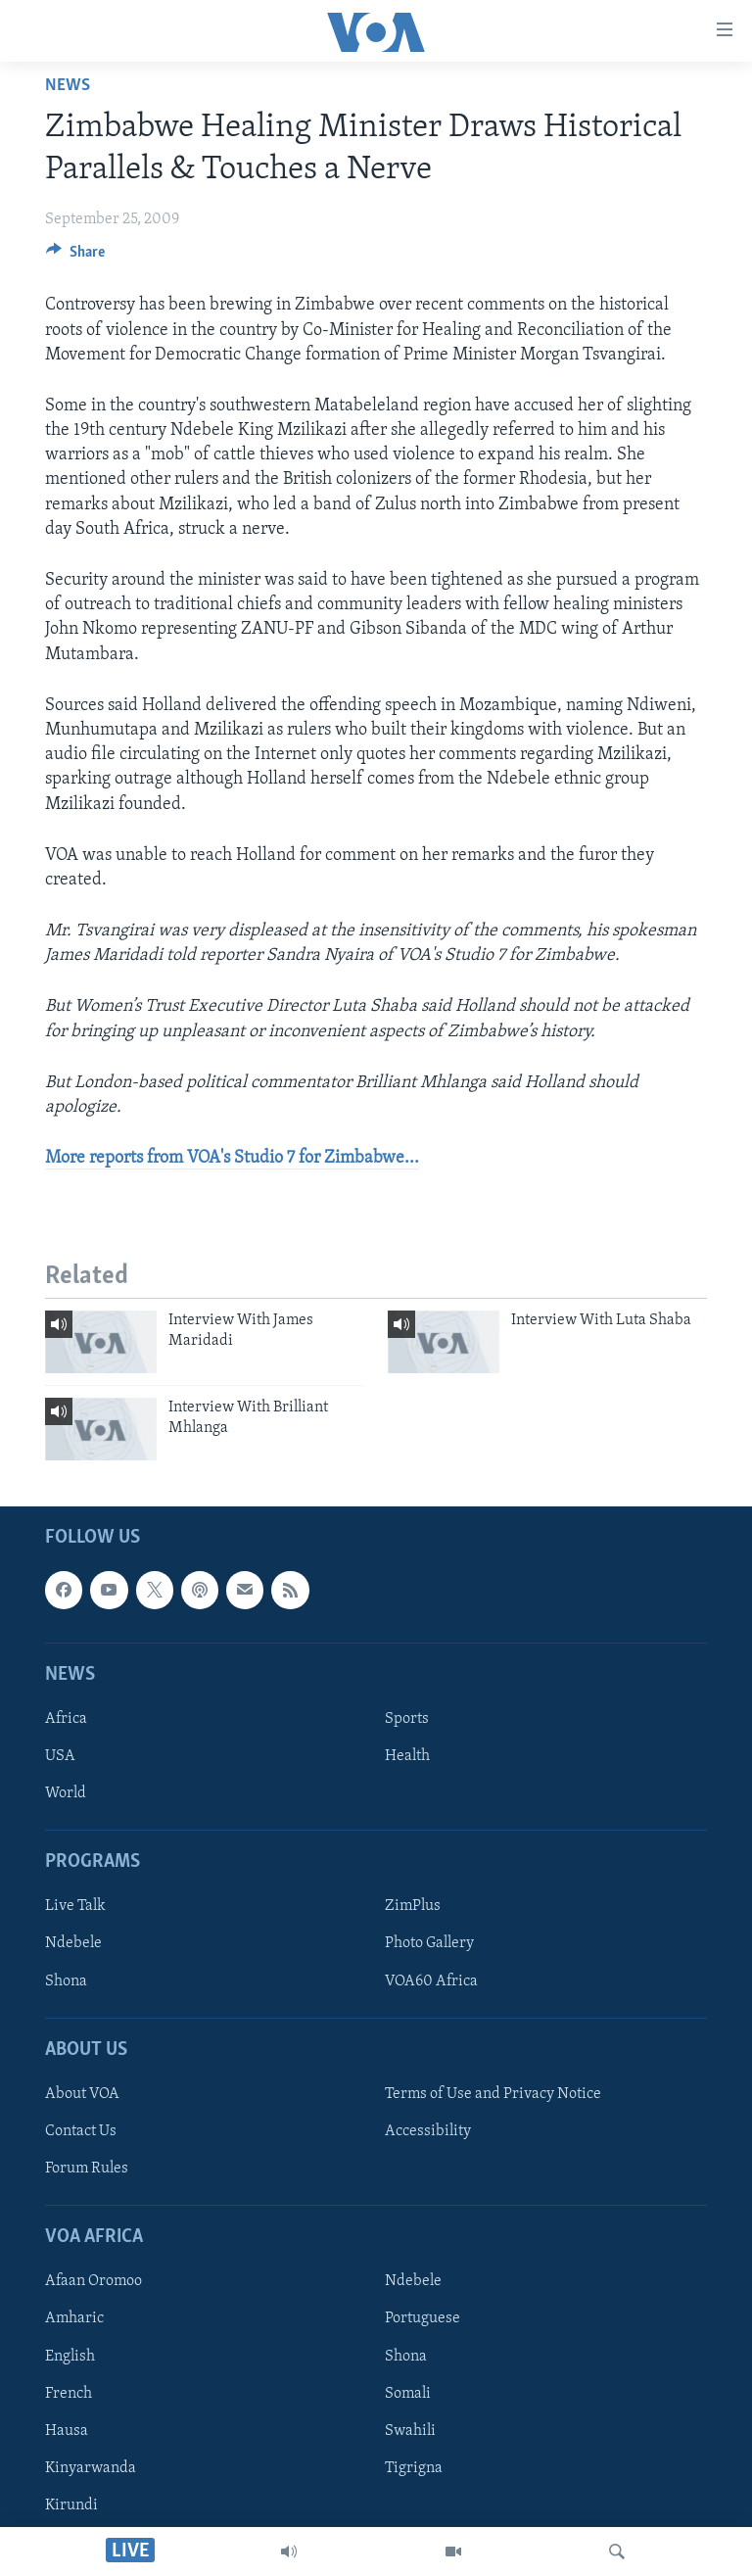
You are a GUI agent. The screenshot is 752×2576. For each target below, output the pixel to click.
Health (407, 1756)
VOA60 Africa (431, 1980)
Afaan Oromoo (93, 2281)
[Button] (75, 256)
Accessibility (428, 2131)
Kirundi (71, 2504)
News (67, 85)
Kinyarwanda (90, 2467)
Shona (66, 1980)
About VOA (82, 2094)
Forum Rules (86, 2168)
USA (60, 1756)
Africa (66, 1719)
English (70, 2355)
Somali (408, 2393)
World (65, 1793)
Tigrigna (414, 2467)
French (68, 2393)
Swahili (410, 2430)
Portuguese (422, 2318)
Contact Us (81, 2131)
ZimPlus (413, 1906)
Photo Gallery (429, 1943)
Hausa (66, 2430)
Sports (407, 1719)
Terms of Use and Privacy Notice (493, 2094)
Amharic (74, 2318)
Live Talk (75, 1906)
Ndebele (73, 1943)
